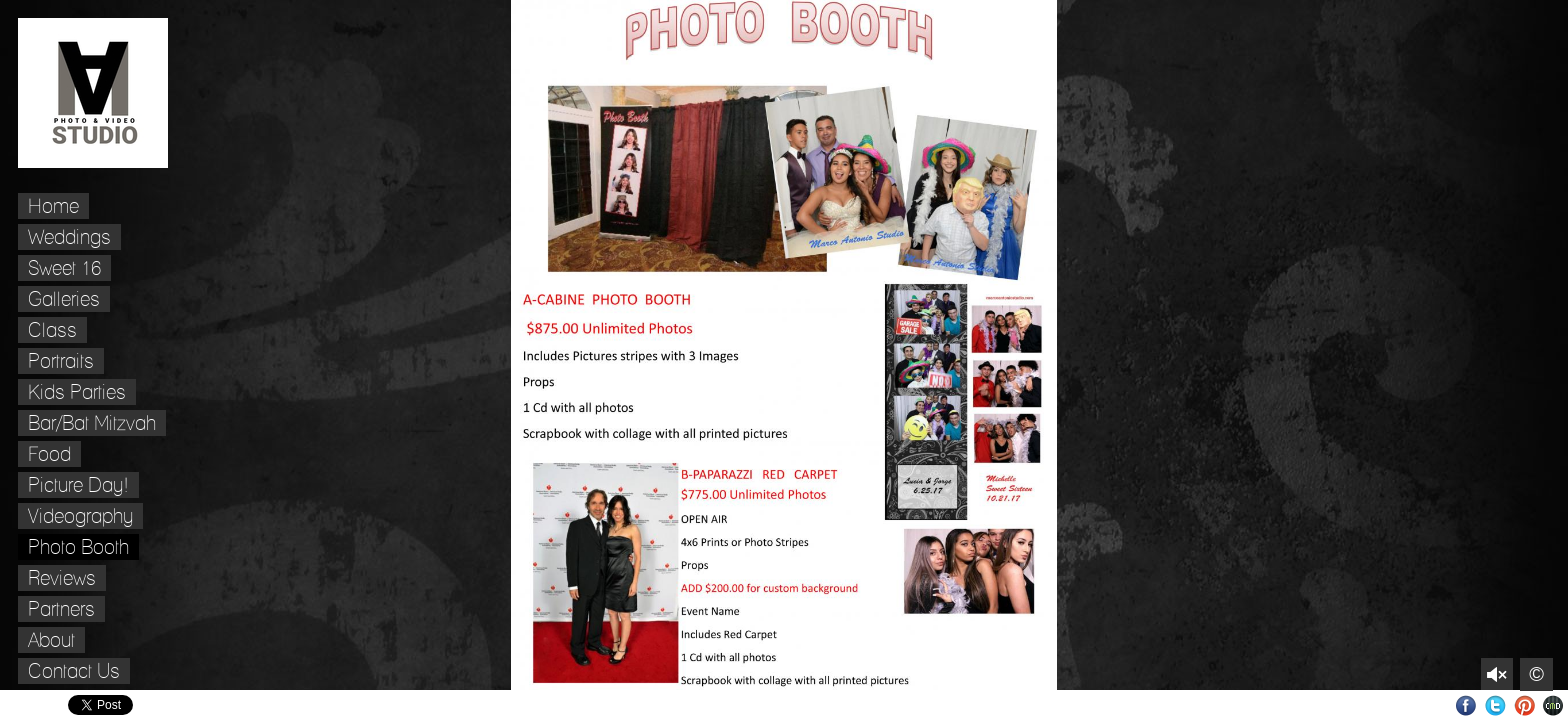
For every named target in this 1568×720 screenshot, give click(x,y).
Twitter (1495, 705)
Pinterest (1524, 705)
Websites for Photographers (1553, 705)
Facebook (1466, 705)
